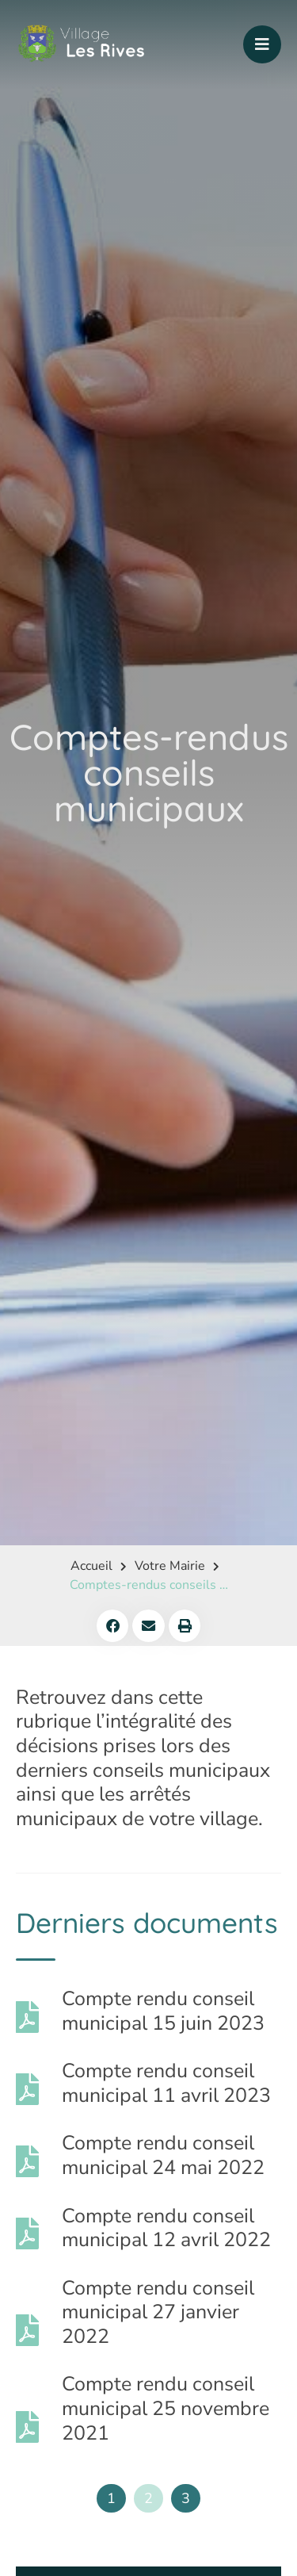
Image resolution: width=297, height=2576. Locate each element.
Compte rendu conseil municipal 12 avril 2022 (166, 2228)
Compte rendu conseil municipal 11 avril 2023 (166, 2083)
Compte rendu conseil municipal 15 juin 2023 (163, 2011)
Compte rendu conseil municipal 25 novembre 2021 (165, 2408)
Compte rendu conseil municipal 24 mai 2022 (163, 2155)
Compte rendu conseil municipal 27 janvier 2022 (158, 2312)
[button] (113, 1626)
